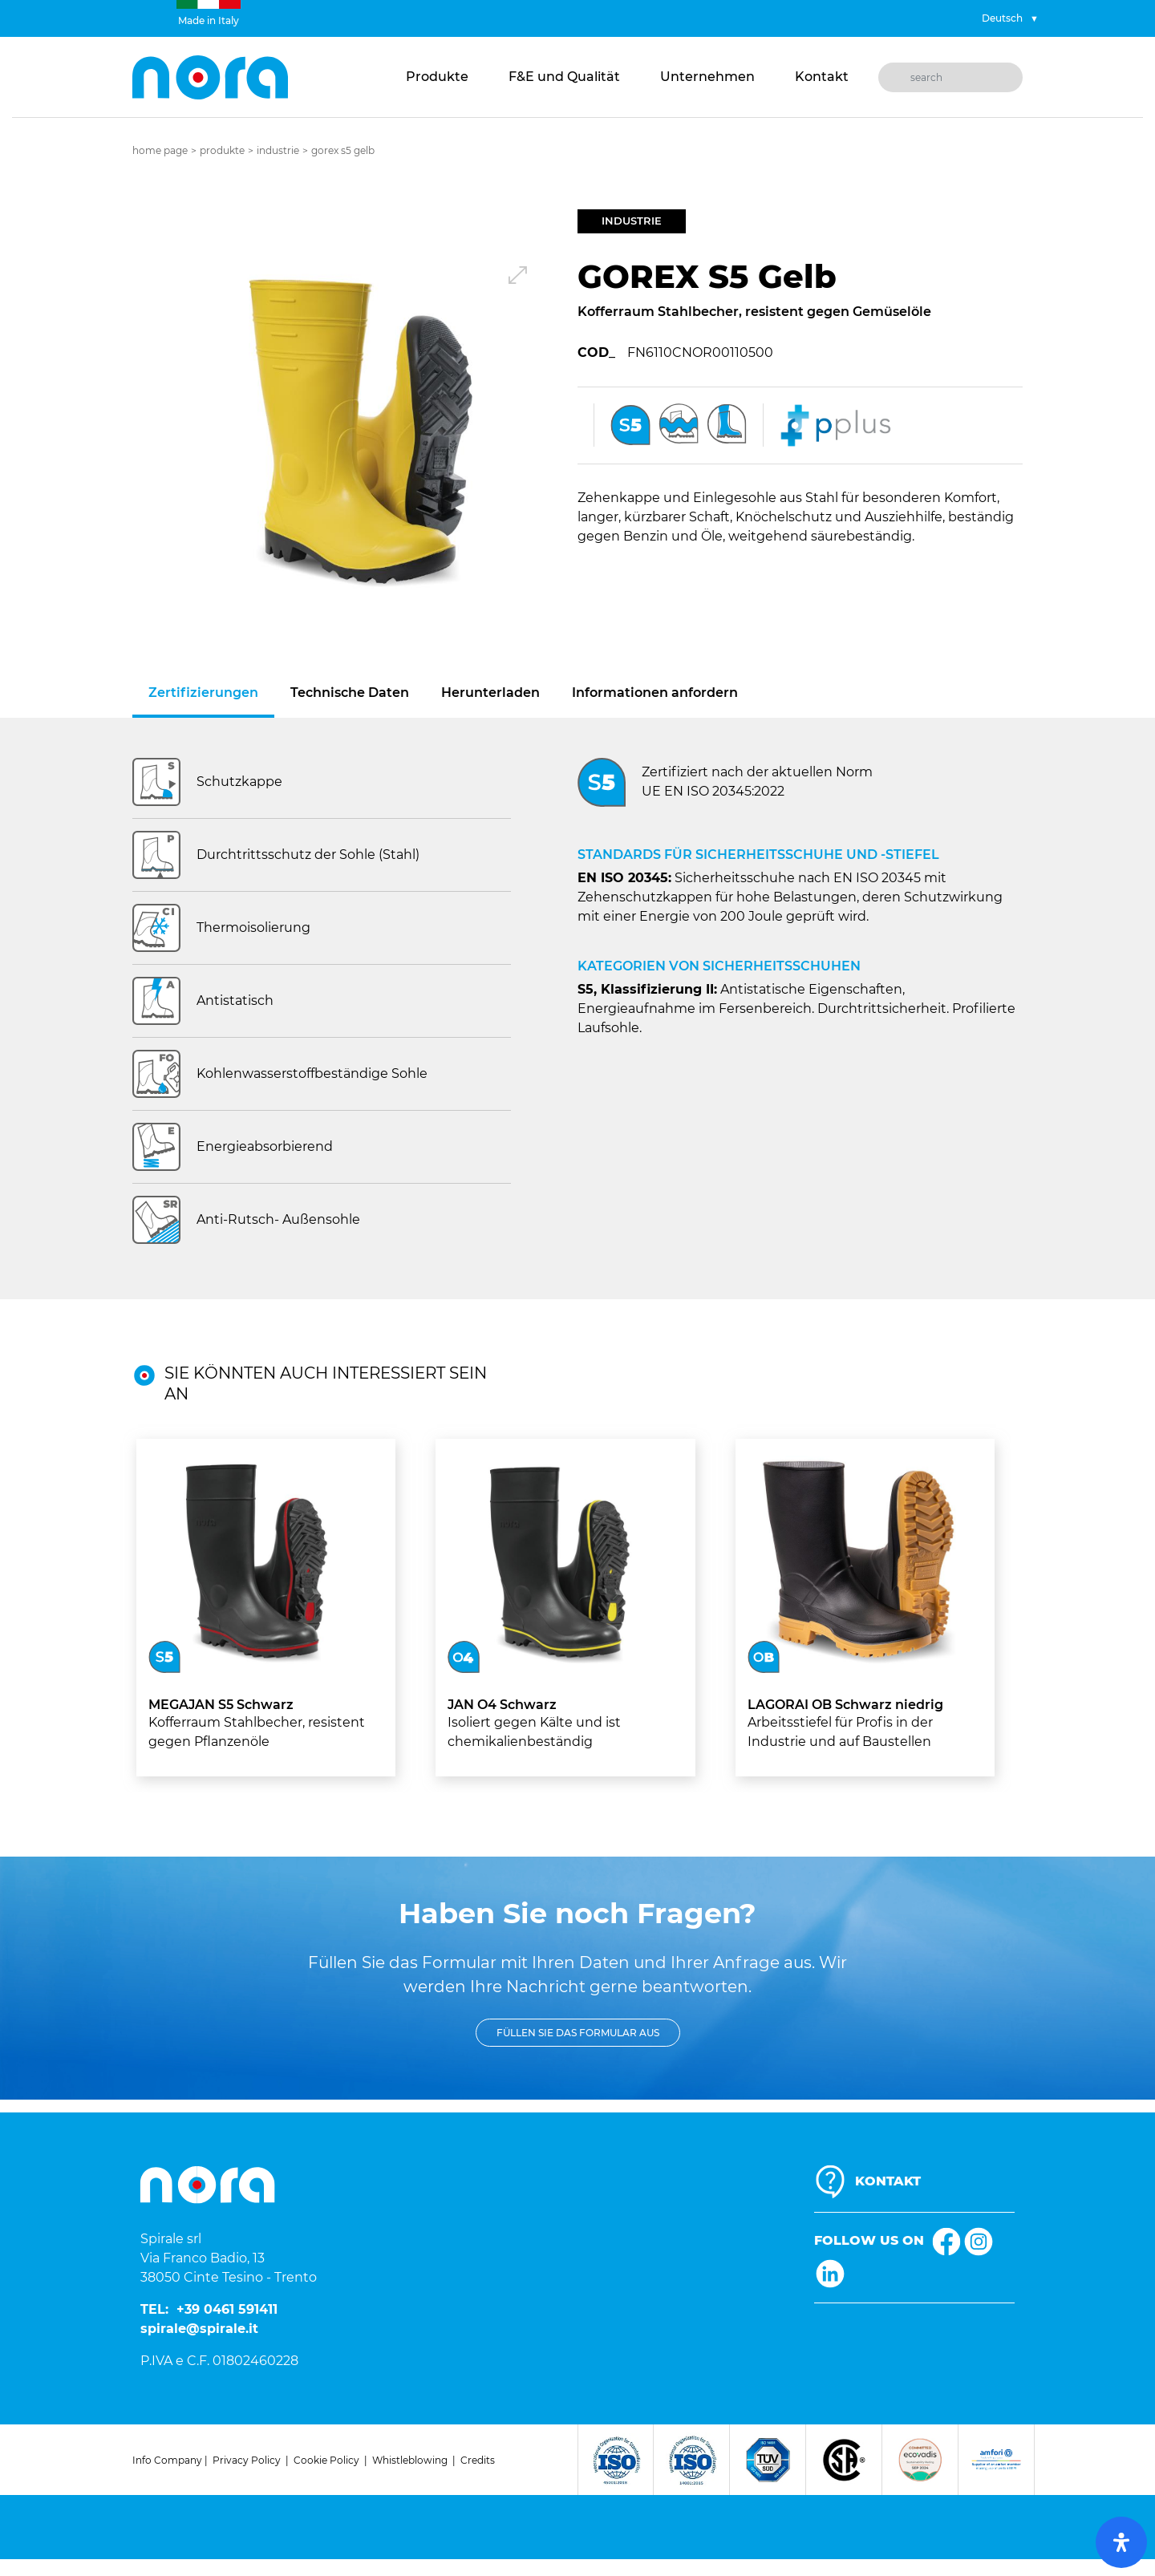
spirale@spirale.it (199, 2328)
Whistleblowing (410, 2460)
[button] (354, 431)
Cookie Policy (326, 2460)
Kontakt (822, 76)
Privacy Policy (247, 2460)
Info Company (167, 2460)
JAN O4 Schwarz (502, 1704)
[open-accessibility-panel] (1121, 2542)
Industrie (278, 150)
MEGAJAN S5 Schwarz (221, 1704)
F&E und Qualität (564, 76)
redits (481, 2460)
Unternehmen (707, 76)
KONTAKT (888, 2181)
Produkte (437, 76)
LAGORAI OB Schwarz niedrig (845, 1704)
